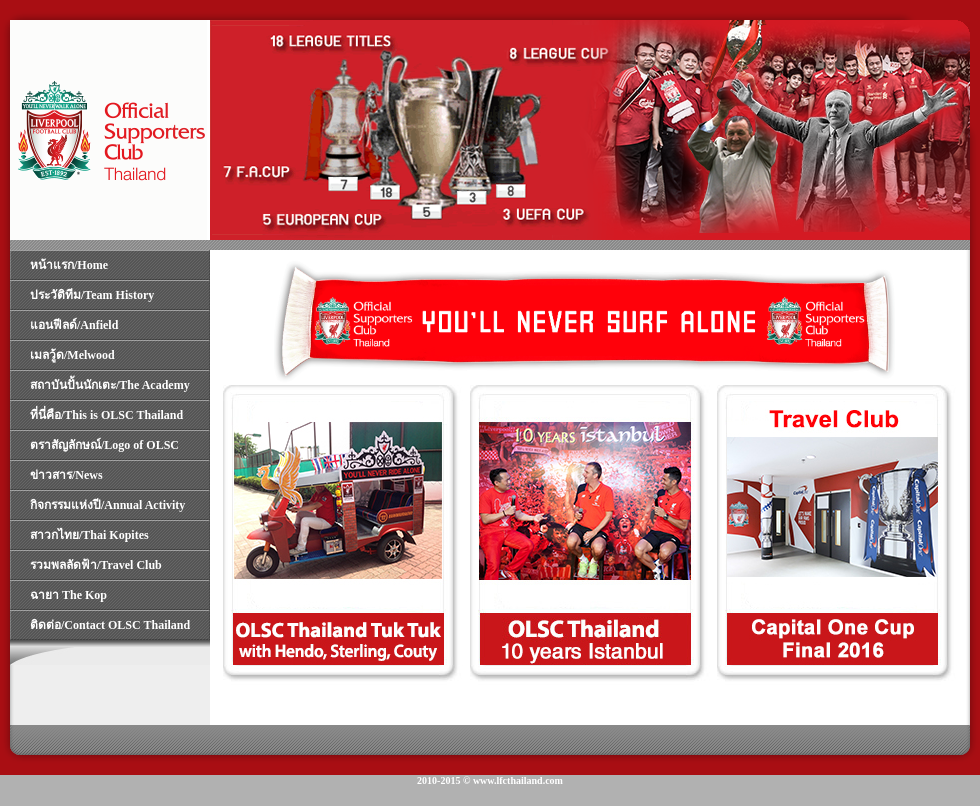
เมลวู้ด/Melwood (72, 355)
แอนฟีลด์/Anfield (74, 325)
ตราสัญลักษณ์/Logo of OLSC (104, 445)
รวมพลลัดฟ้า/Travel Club (96, 565)
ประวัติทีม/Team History (92, 295)
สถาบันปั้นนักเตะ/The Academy (110, 385)
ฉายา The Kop (68, 595)
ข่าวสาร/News (66, 475)
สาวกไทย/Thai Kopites (89, 535)
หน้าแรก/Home (69, 265)
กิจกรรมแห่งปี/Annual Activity (107, 505)
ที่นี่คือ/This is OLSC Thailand (106, 415)
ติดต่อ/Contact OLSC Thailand (110, 625)
